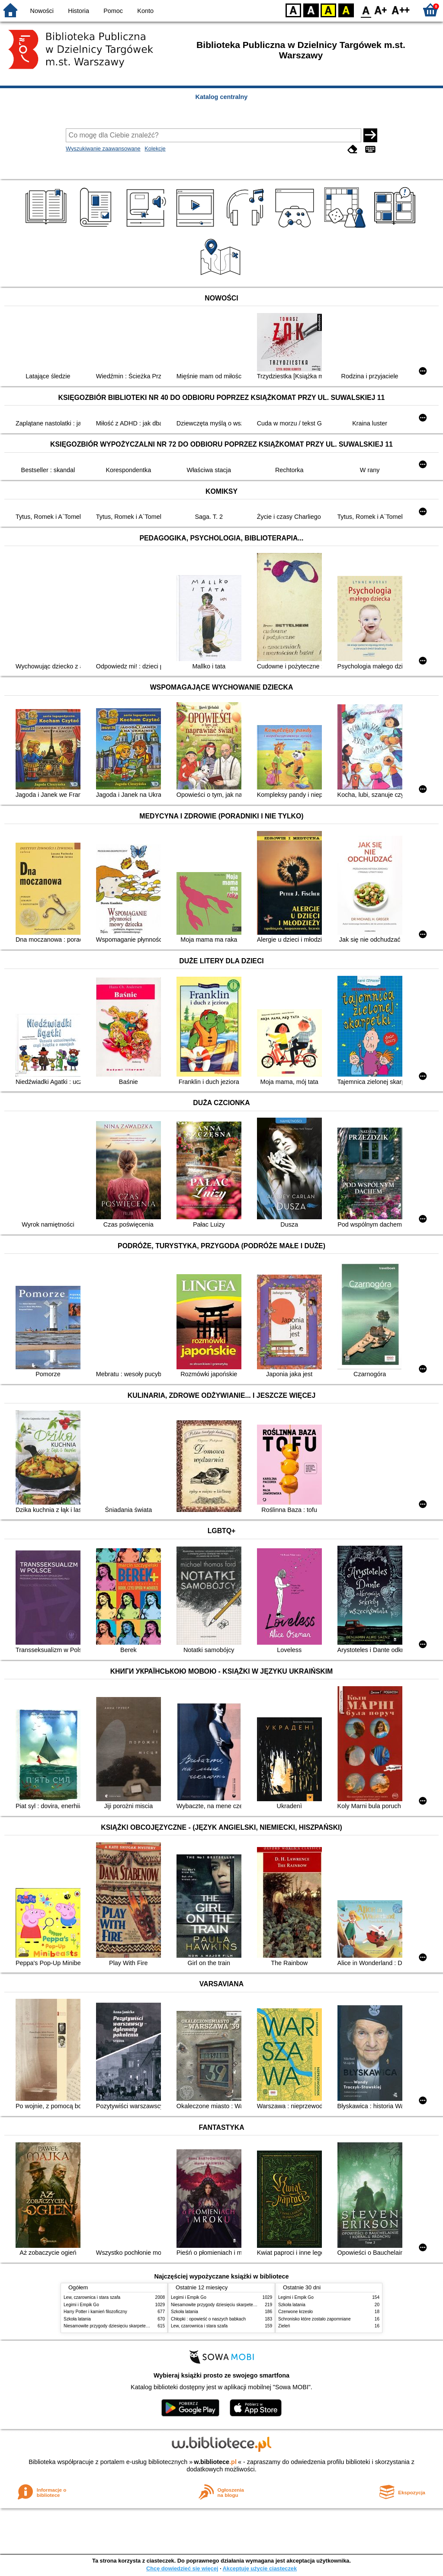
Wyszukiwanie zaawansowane (103, 148)
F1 (381, 9)
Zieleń (284, 2326)
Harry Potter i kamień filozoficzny (95, 2311)
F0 (366, 9)
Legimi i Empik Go (81, 2304)
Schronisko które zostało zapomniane (314, 2319)
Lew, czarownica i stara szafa (92, 2297)
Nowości (42, 10)
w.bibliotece (215, 2461)
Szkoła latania (77, 2319)
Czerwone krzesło (295, 2311)
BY (345, 9)
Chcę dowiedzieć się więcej (182, 2568)
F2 (401, 9)
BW (311, 9)
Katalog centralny (222, 96)
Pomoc (113, 10)
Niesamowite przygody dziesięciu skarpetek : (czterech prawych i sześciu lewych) (142, 2326)
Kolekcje (154, 148)
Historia (78, 10)
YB (328, 9)
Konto (145, 10)
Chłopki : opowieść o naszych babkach (208, 2319)
